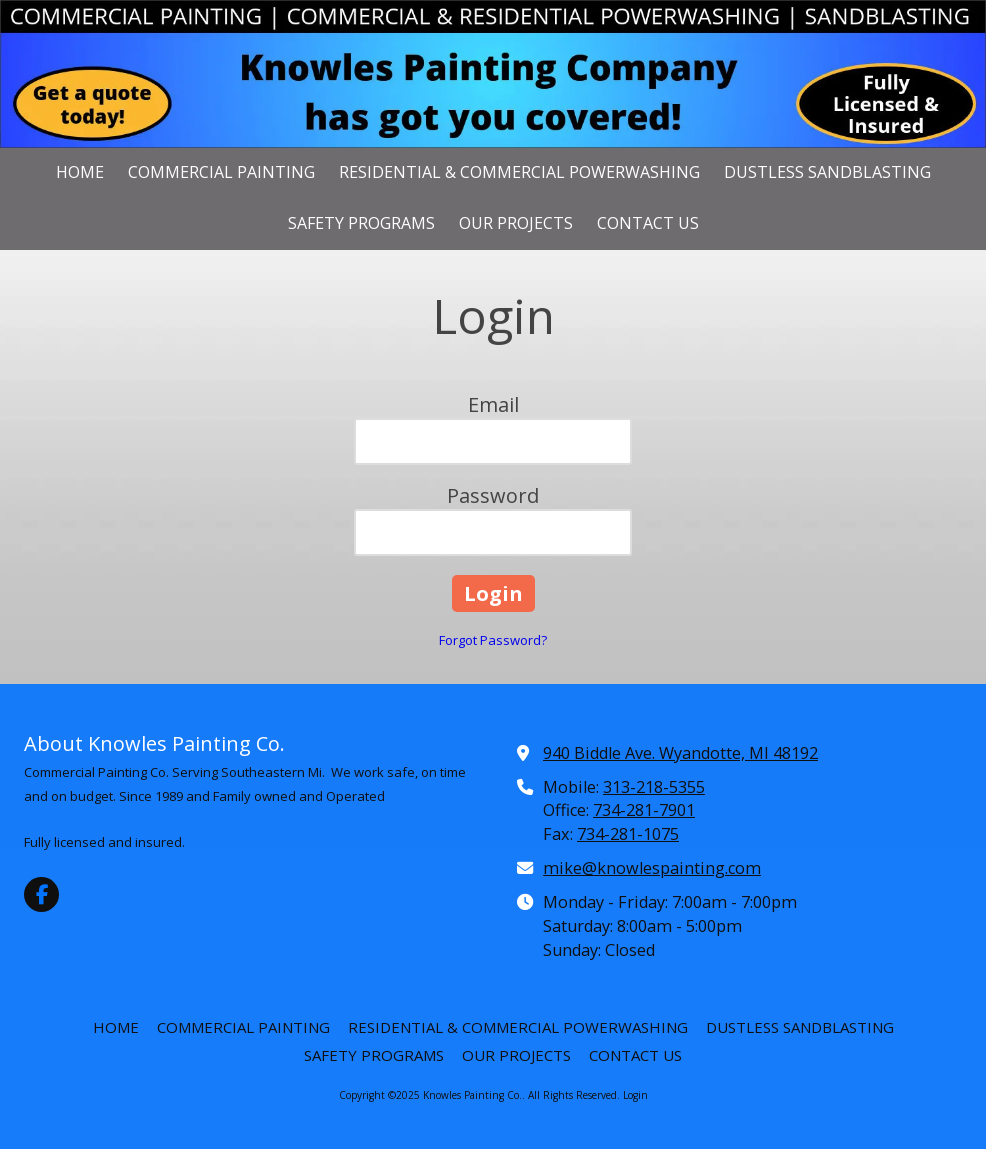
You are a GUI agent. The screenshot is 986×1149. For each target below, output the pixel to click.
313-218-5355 (654, 787)
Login (635, 1095)
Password (493, 495)
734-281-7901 (644, 810)
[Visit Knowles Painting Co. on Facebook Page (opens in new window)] (41, 894)
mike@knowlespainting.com (652, 868)
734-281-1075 (628, 834)
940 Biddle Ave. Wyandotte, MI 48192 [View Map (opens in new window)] (680, 753)
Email (493, 404)
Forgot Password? (493, 640)
